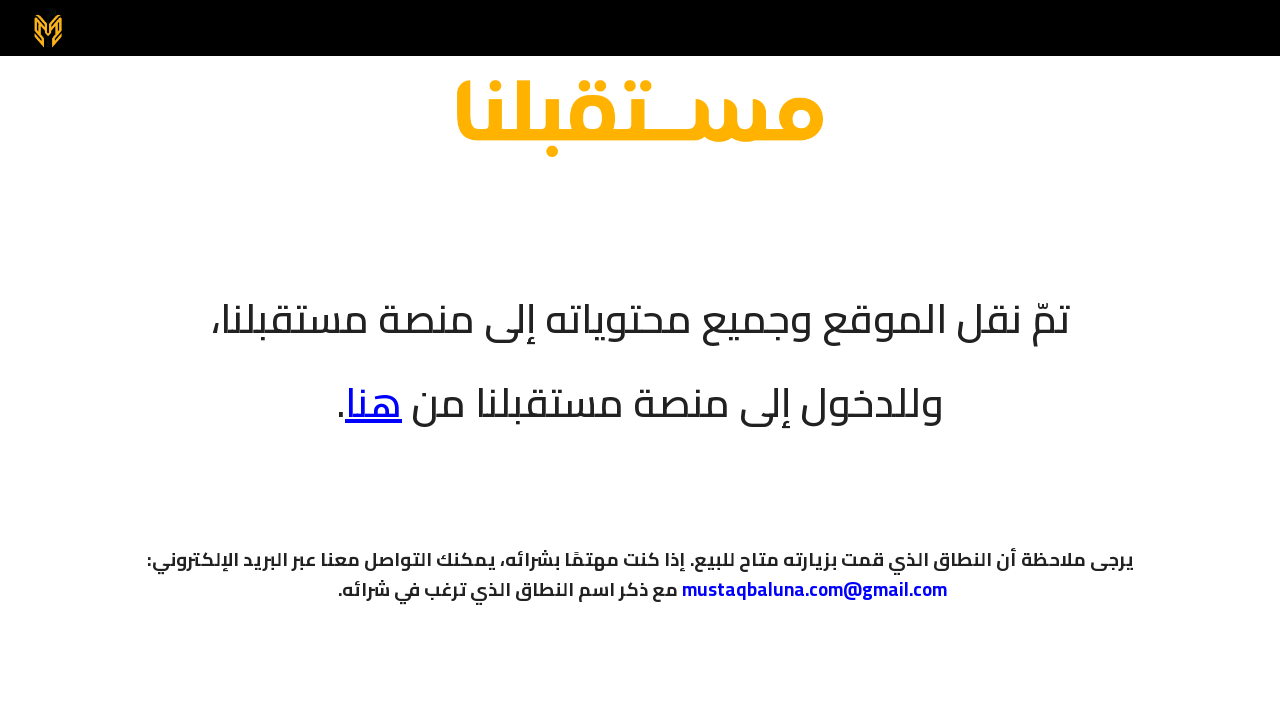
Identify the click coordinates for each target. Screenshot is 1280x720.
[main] (640, 347)
